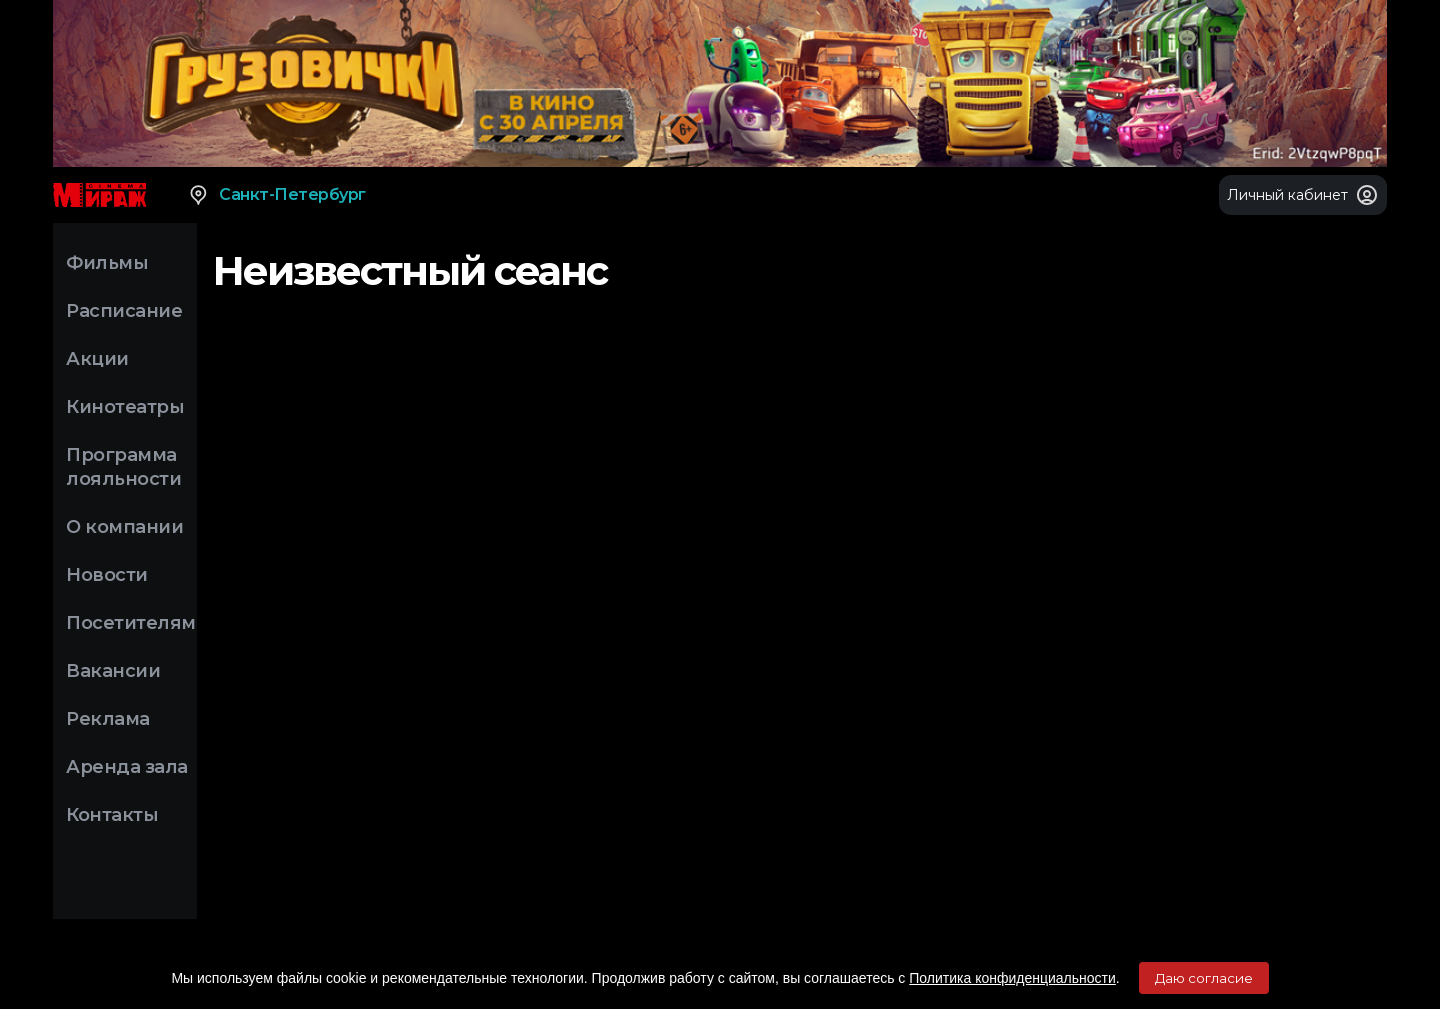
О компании (124, 527)
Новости (107, 575)
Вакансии (113, 671)
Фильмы (107, 263)
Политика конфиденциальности (1012, 978)
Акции (97, 359)
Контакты (112, 815)
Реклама (108, 719)
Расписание (124, 311)
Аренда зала (127, 767)
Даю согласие (1204, 978)
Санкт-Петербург (276, 195)
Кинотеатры (125, 407)
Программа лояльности (123, 467)
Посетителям (131, 623)
